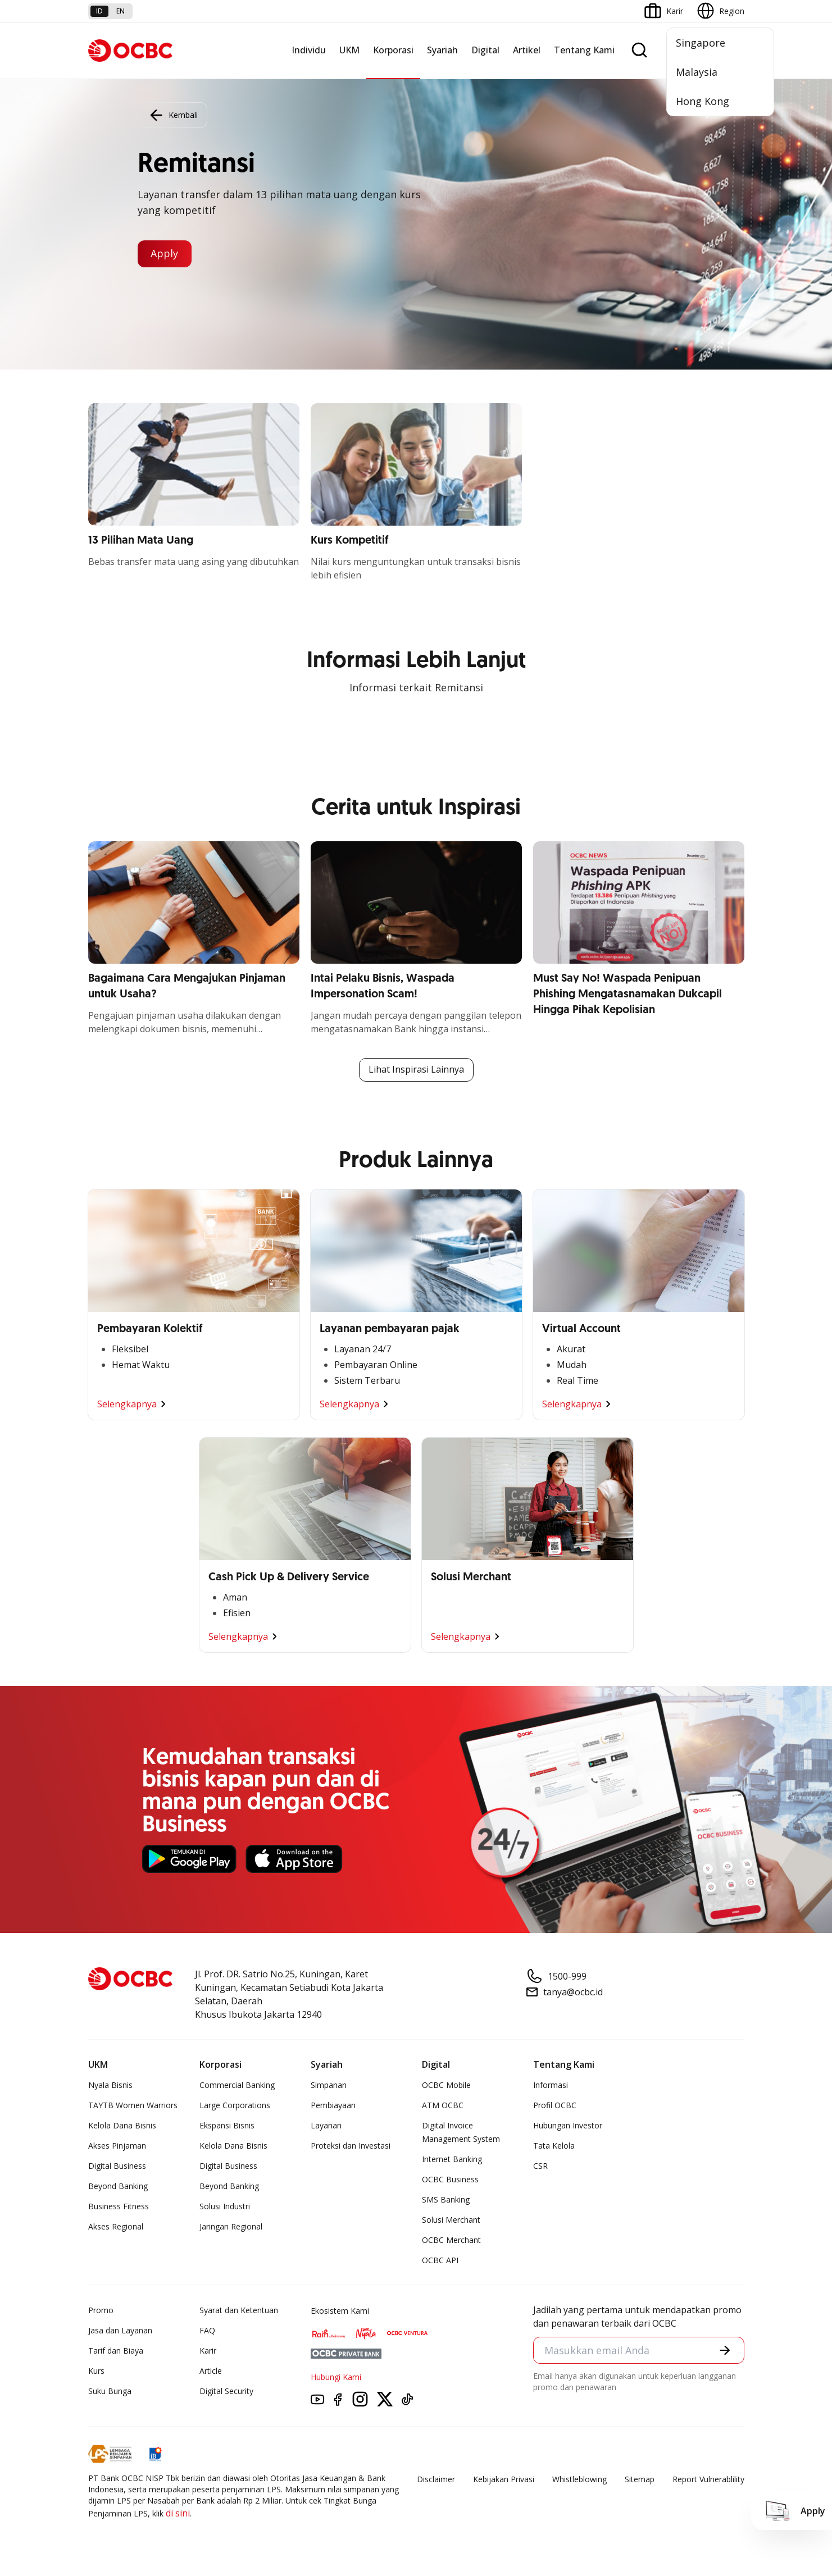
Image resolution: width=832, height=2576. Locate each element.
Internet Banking (452, 2159)
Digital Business (117, 2165)
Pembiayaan (333, 2105)
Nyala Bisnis (110, 2085)
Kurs (96, 2370)
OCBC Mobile (446, 2085)
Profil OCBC (554, 2105)
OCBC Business (450, 2179)
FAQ (207, 2330)
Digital (485, 50)
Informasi (550, 2085)
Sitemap (639, 2479)
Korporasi (393, 50)
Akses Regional (115, 2226)
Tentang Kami (584, 50)
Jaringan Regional (230, 2226)
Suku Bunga (109, 2391)
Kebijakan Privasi (503, 2479)
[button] (724, 2350)
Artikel (526, 50)
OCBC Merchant (451, 2240)
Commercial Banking (237, 2085)
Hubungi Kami (336, 2377)
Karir (207, 2350)
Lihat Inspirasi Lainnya (416, 1070)
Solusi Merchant (451, 2219)
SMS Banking (446, 2199)
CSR (540, 2165)
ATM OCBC (442, 2105)
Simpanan (329, 2085)
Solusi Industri (224, 2206)
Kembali (172, 115)
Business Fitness (118, 2206)
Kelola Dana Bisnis (122, 2125)
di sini (178, 2513)
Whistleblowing (579, 2479)
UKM (349, 50)
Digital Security (226, 2391)
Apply (165, 254)
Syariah (442, 50)
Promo (100, 2310)
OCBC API (440, 2260)
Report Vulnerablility (708, 2479)
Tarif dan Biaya (115, 2350)
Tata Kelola (554, 2145)
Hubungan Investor (567, 2125)
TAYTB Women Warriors (133, 2105)
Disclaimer (436, 2479)
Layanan (326, 2125)
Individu (309, 50)
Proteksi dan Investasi (350, 2145)
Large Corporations (234, 2105)
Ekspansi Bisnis (226, 2125)
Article (210, 2370)
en (120, 11)
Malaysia (696, 72)
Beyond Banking (118, 2186)
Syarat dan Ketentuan (238, 2310)
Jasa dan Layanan (120, 2330)
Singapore (700, 42)
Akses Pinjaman (117, 2145)
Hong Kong (702, 101)
